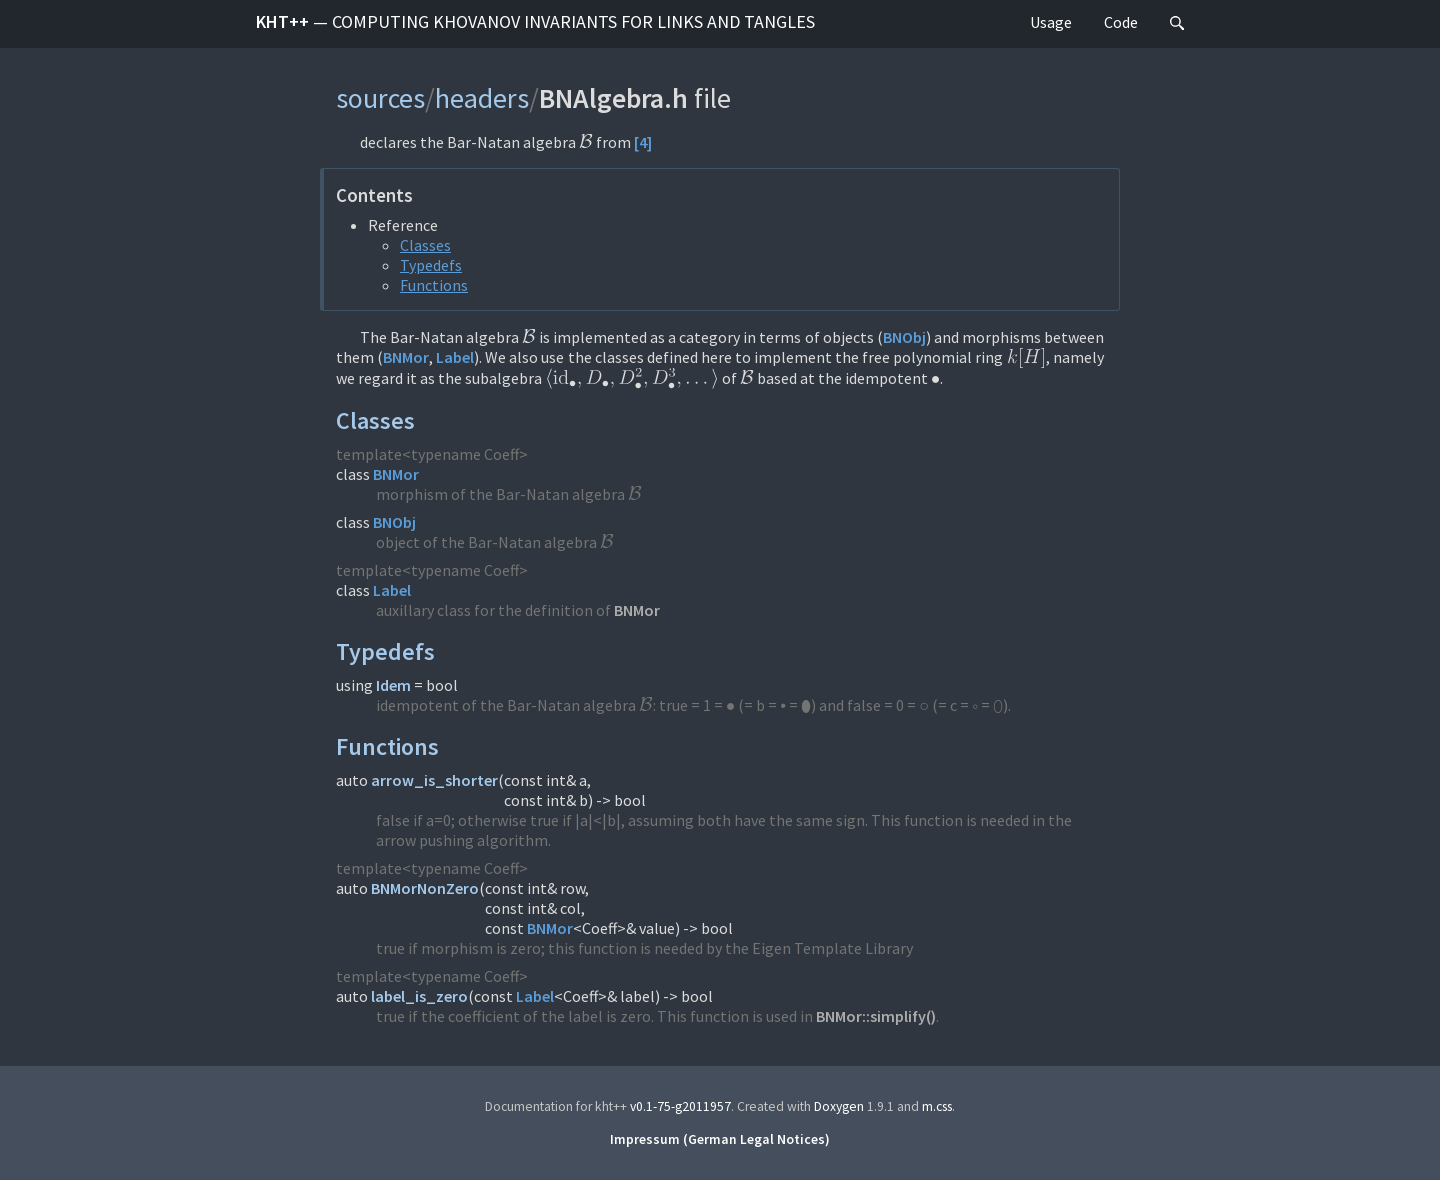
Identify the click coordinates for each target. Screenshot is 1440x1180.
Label (455, 357)
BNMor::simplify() (876, 1016)
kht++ (535, 21)
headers (482, 98)
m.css (937, 1106)
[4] (643, 142)
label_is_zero (419, 996)
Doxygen (839, 1106)
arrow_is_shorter (434, 780)
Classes (425, 245)
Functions (434, 285)
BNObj (904, 337)
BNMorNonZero (425, 888)
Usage (1051, 22)
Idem (393, 685)
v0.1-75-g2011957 (680, 1106)
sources (380, 98)
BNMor (406, 357)
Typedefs (431, 265)
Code (1121, 22)
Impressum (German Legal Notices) (720, 1139)
